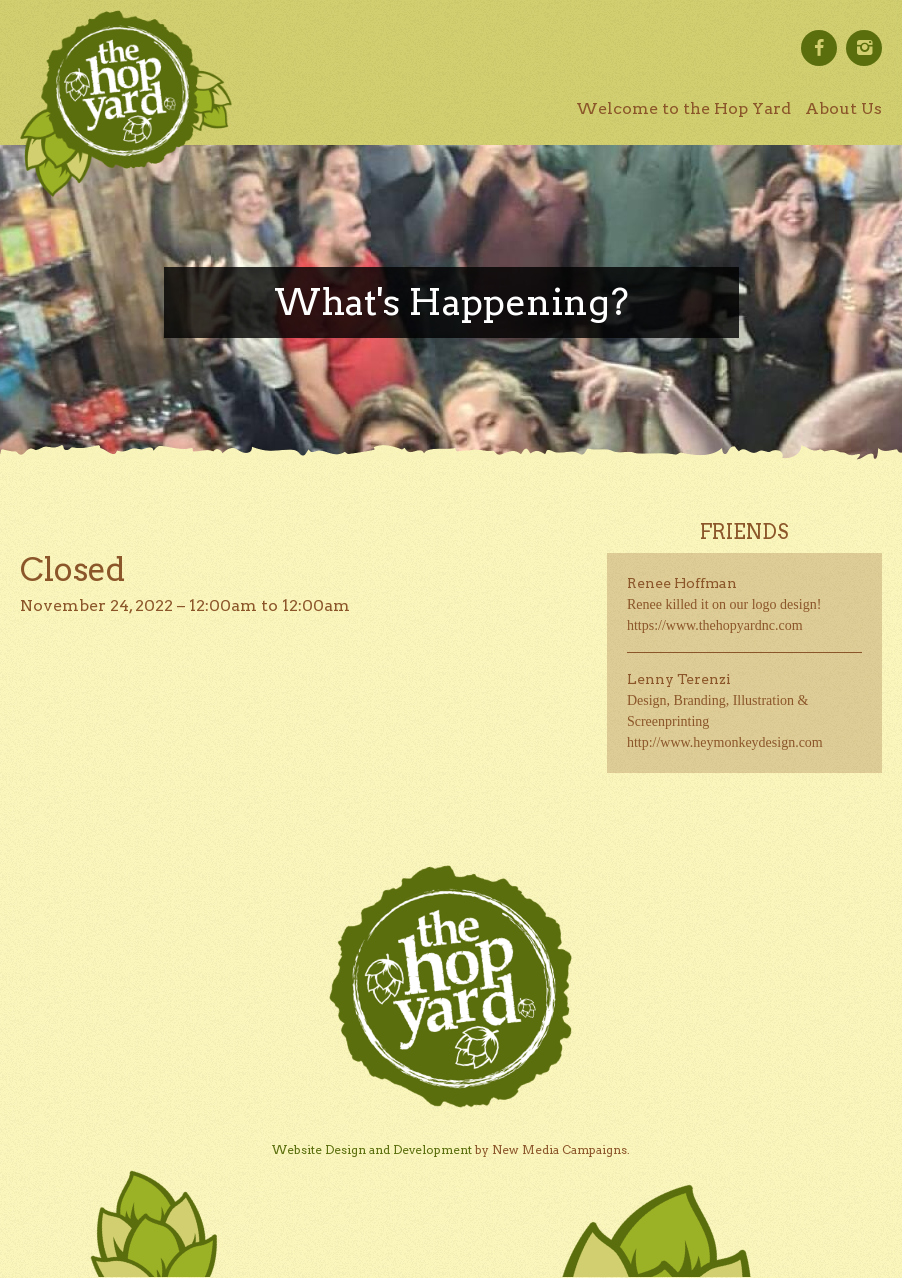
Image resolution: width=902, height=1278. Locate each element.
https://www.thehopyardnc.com (715, 625)
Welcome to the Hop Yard (683, 108)
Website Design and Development (372, 1149)
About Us (843, 108)
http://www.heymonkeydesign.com (725, 742)
